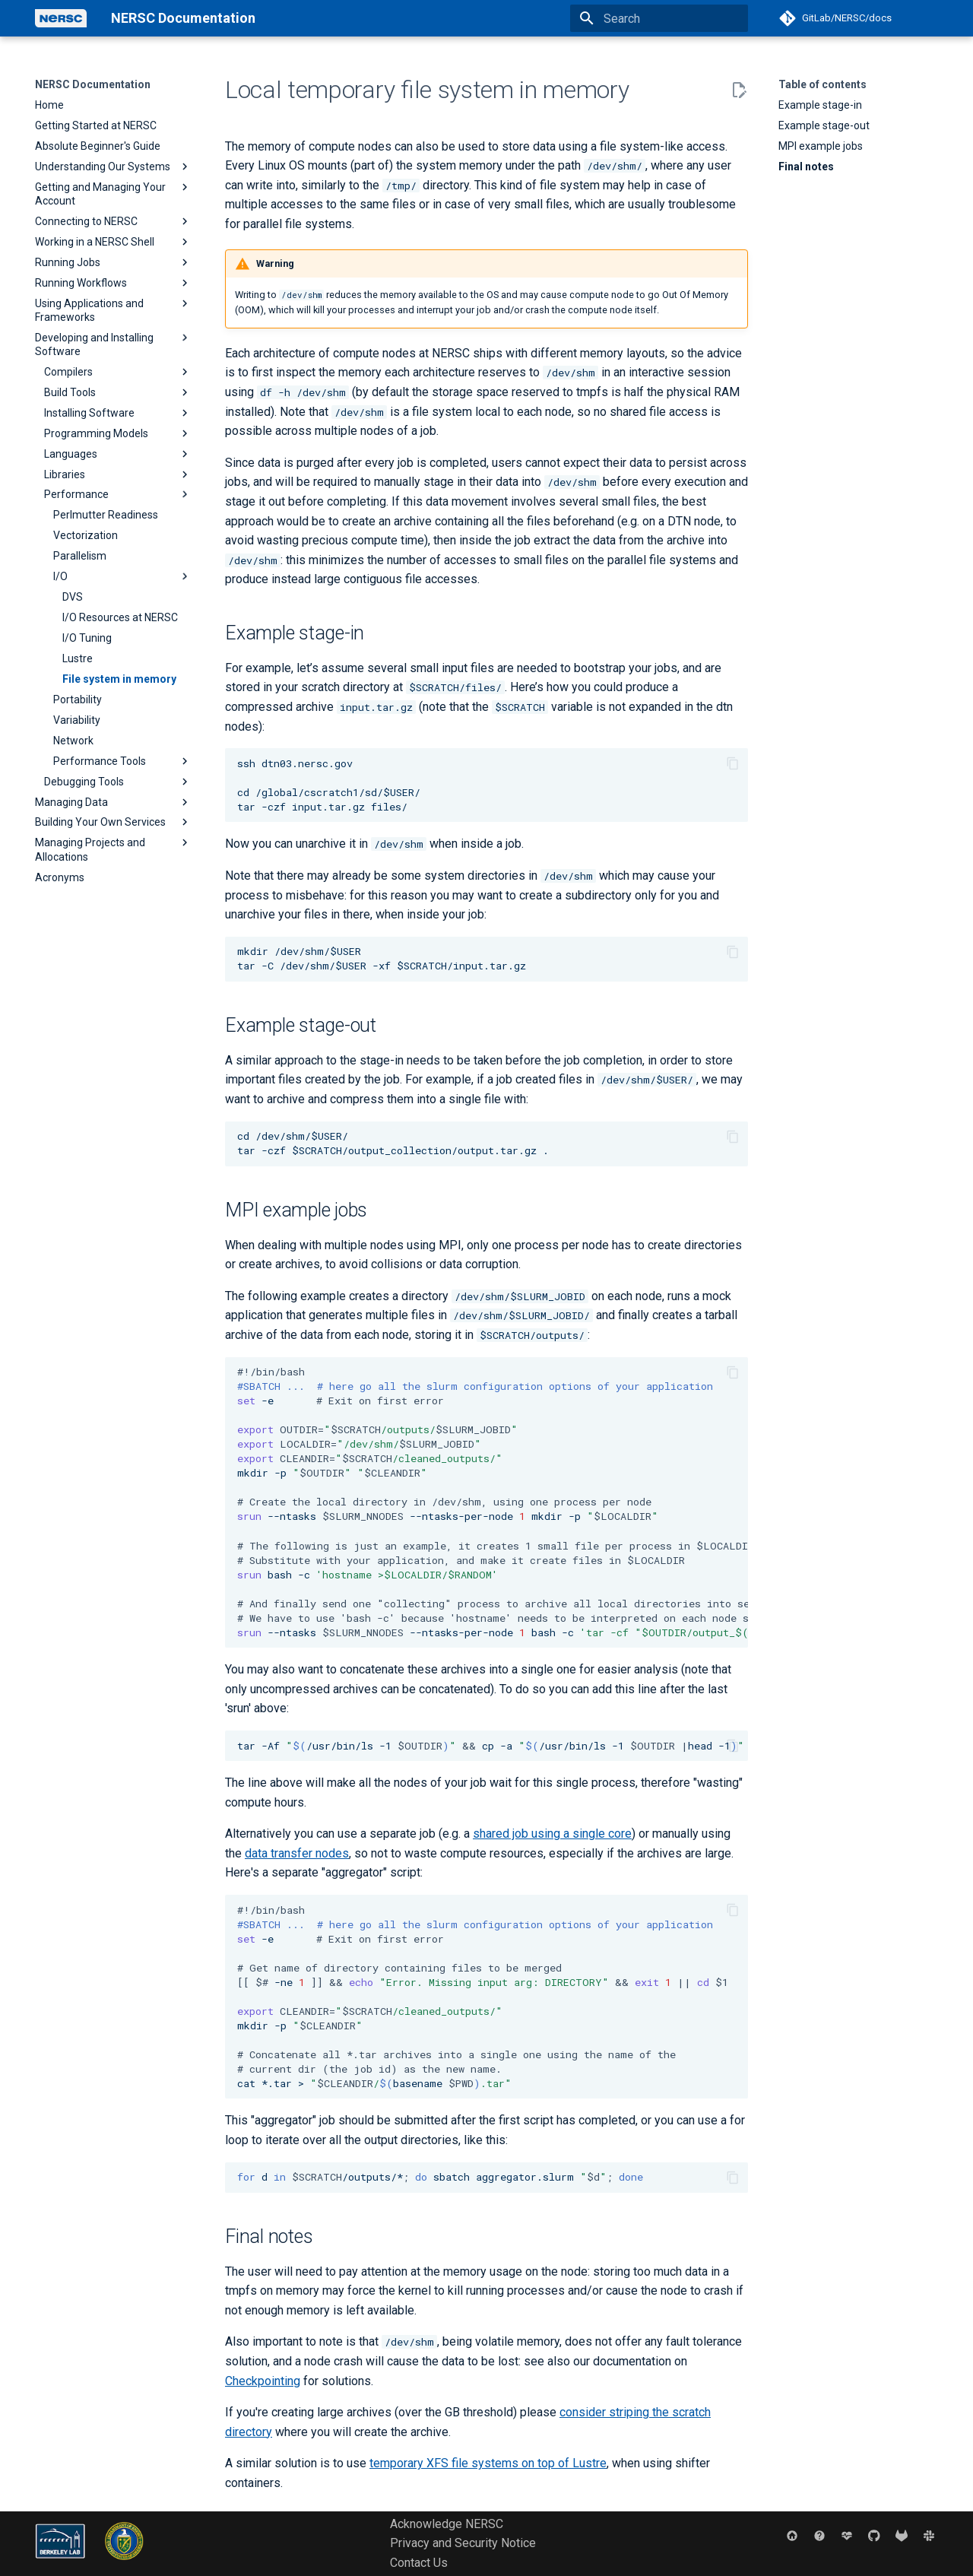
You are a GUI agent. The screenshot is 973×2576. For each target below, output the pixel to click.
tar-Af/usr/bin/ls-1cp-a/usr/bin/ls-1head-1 (492, 1746)
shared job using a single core (552, 1833)
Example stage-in (820, 105)
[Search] (659, 18)
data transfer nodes (297, 1853)
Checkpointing (262, 2381)
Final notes (806, 166)
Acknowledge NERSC (446, 2524)
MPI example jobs (820, 146)
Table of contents (822, 84)
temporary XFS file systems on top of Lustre (488, 2463)
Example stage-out (824, 125)
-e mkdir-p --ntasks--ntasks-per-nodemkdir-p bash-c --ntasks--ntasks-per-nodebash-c (492, 1502)
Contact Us (419, 2562)
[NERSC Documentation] (61, 18)
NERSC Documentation (93, 84)
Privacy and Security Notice (463, 2543)
